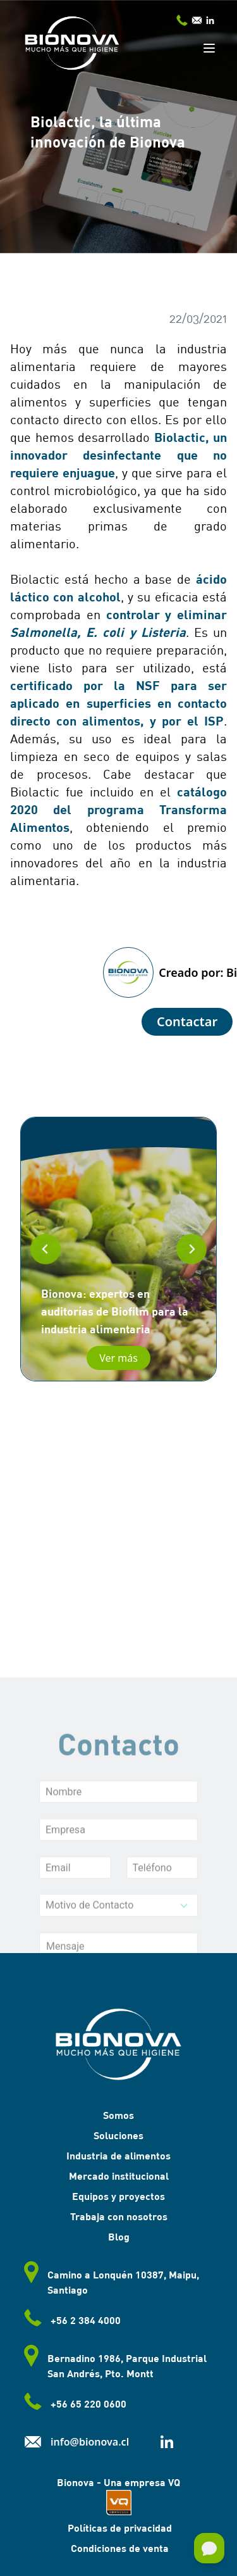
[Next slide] (191, 1249)
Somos (118, 2115)
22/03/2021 (198, 317)
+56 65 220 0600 (73, 2405)
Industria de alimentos (118, 2155)
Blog (119, 2236)
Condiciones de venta (118, 2548)
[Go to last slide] (45, 1249)
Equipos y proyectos (118, 2196)
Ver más (118, 1358)
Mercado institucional (119, 2176)
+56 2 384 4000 (70, 2321)
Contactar (187, 1021)
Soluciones (118, 2135)
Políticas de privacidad (118, 2528)
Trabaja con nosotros (118, 2216)
